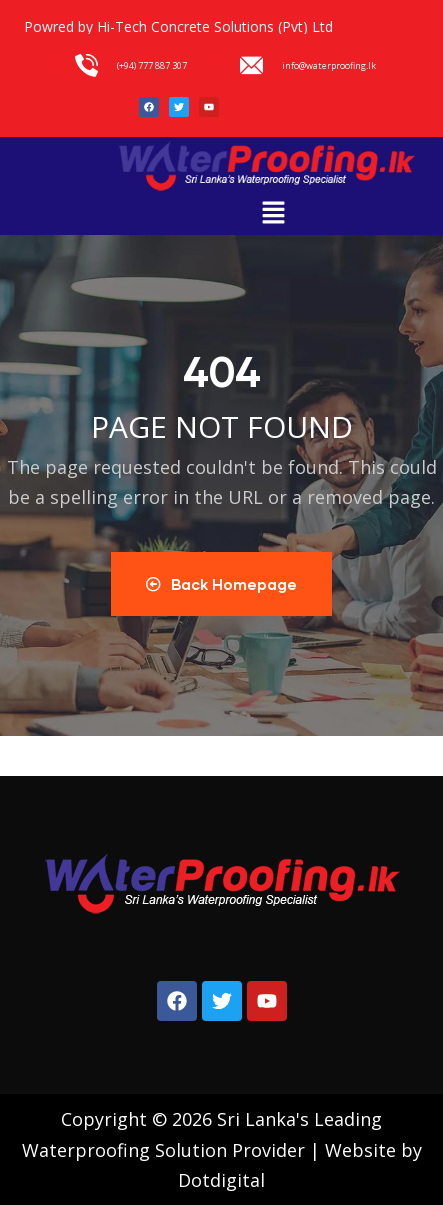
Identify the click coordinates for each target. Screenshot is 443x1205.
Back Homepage (221, 584)
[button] (274, 213)
